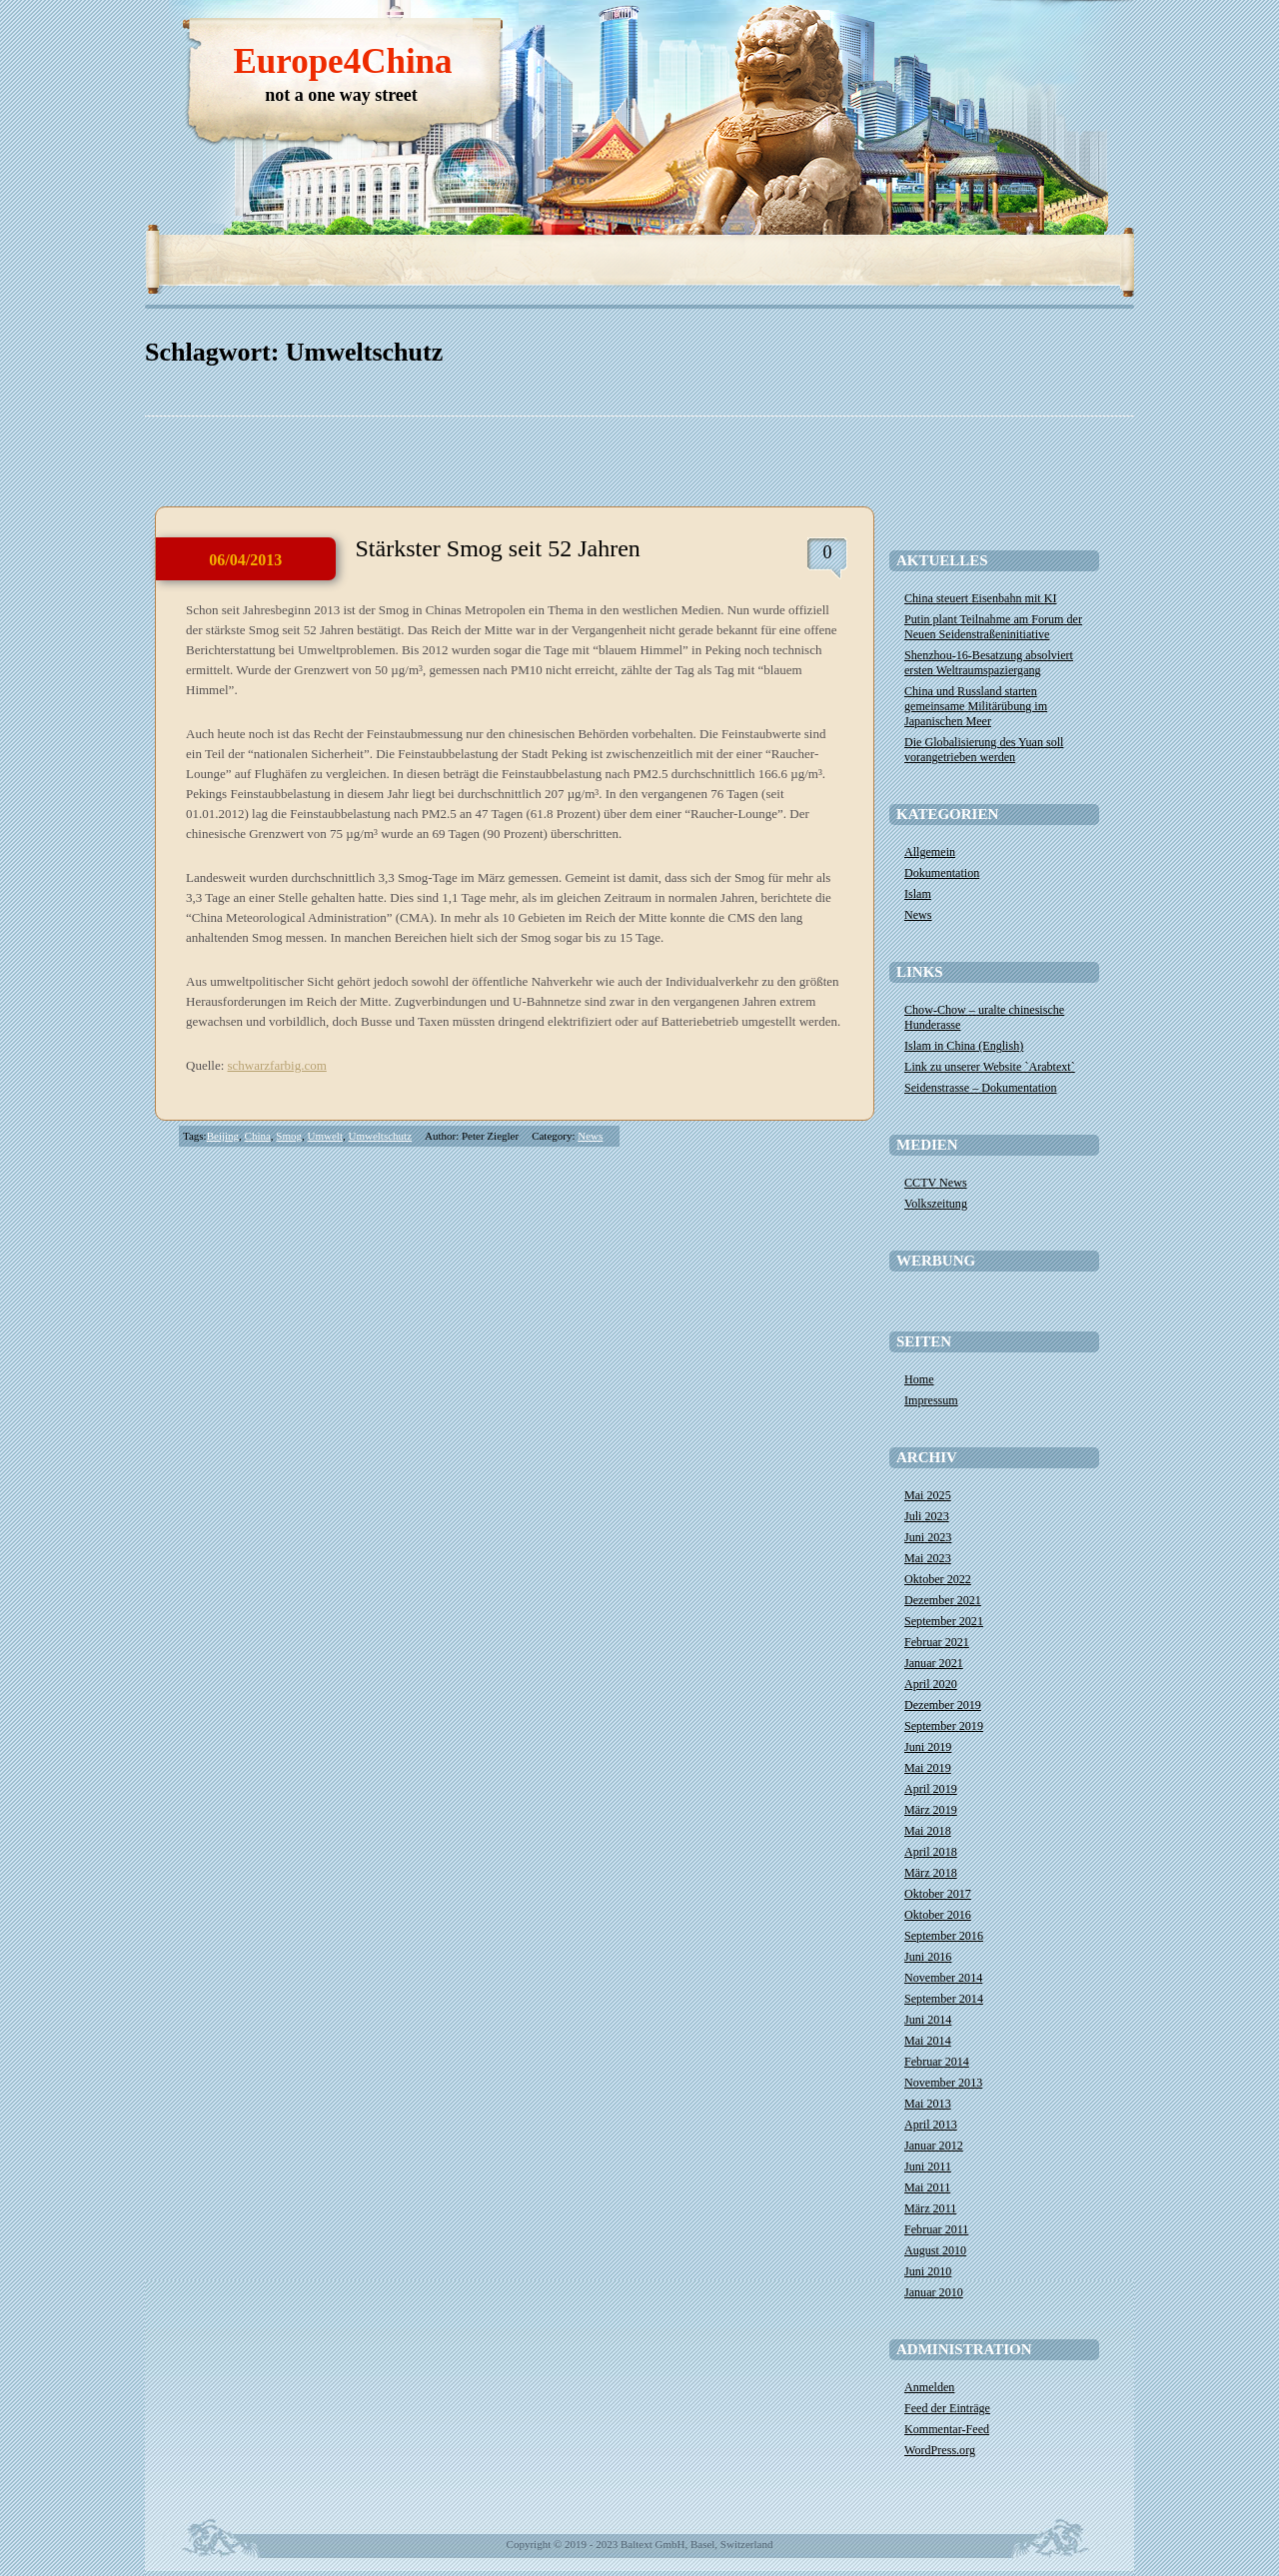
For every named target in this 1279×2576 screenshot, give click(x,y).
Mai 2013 (927, 2104)
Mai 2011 (927, 2187)
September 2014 (943, 1999)
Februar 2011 (936, 2229)
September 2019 (943, 1726)
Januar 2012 (933, 2145)
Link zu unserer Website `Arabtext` (989, 1067)
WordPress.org (939, 2450)
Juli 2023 (926, 1516)
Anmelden (929, 2387)
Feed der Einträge (947, 2408)
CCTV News (935, 1183)
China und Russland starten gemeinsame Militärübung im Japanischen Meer (975, 706)
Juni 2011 (927, 2166)
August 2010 (935, 2250)
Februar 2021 (936, 1642)
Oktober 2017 (937, 1894)
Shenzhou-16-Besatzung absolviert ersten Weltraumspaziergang (988, 662)
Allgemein (929, 852)
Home (919, 1379)
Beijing (223, 1136)
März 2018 (930, 1873)
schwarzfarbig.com (277, 1065)
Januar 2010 (933, 2292)
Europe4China (342, 61)
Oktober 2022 (937, 1579)
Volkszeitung (935, 1204)
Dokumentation (941, 873)
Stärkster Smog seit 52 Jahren (498, 548)
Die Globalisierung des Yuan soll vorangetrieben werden (983, 749)
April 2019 (930, 1789)
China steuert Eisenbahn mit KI (980, 598)
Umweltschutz (380, 1136)
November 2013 (943, 2083)
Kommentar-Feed (946, 2429)
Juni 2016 (927, 1957)
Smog (289, 1136)
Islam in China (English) (963, 1046)
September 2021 (943, 1621)
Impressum (931, 1400)
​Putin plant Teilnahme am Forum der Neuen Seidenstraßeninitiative (993, 626)
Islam (917, 894)
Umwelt (325, 1136)
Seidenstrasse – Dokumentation (980, 1088)
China (258, 1136)
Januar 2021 (933, 1663)
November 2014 (943, 1978)
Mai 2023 (927, 1558)
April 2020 (930, 1684)
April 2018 (930, 1852)
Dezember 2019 (942, 1705)
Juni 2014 (927, 2020)
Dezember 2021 (942, 1600)
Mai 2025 (927, 1495)
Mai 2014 (927, 2041)
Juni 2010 (927, 2271)
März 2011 (930, 2208)
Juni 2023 (927, 1537)
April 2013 (930, 2125)
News (590, 1136)
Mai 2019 (927, 1768)
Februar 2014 (936, 2062)
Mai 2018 (927, 1831)
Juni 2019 (927, 1747)
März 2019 (930, 1810)
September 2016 (943, 1936)
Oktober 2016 (937, 1915)
